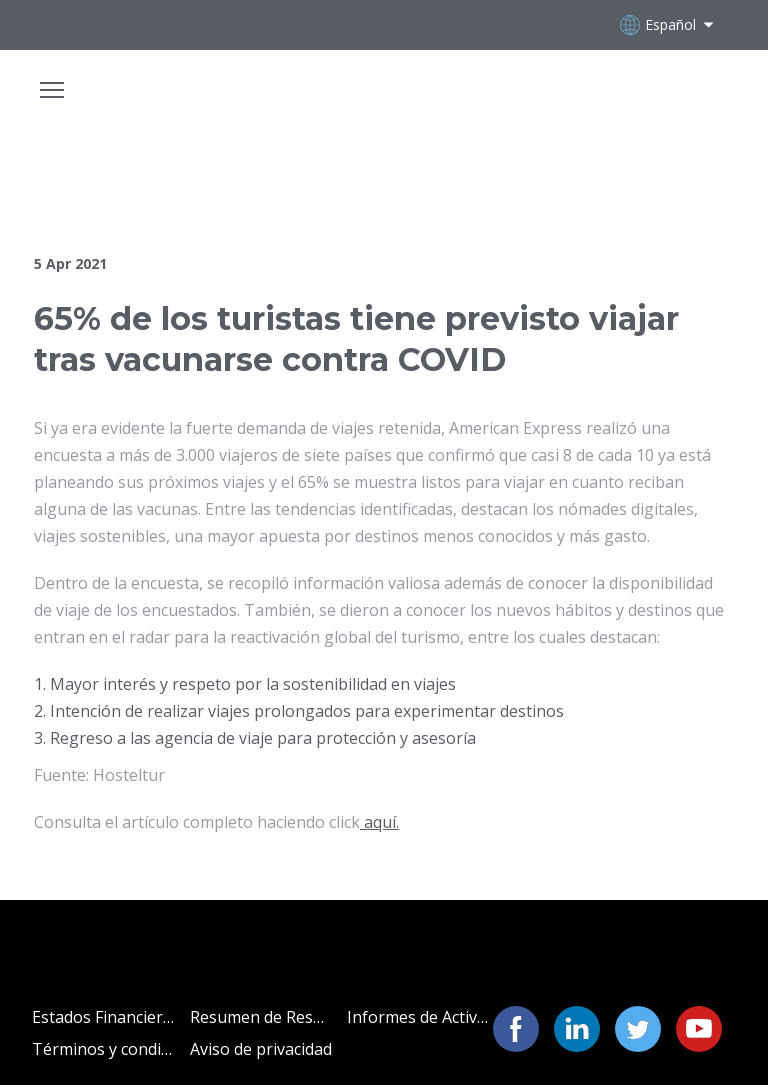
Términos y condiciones (103, 1049)
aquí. (379, 822)
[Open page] (384, 100)
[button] (516, 1029)
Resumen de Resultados (261, 1017)
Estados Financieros (103, 1017)
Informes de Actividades (418, 1017)
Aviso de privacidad (261, 1049)
